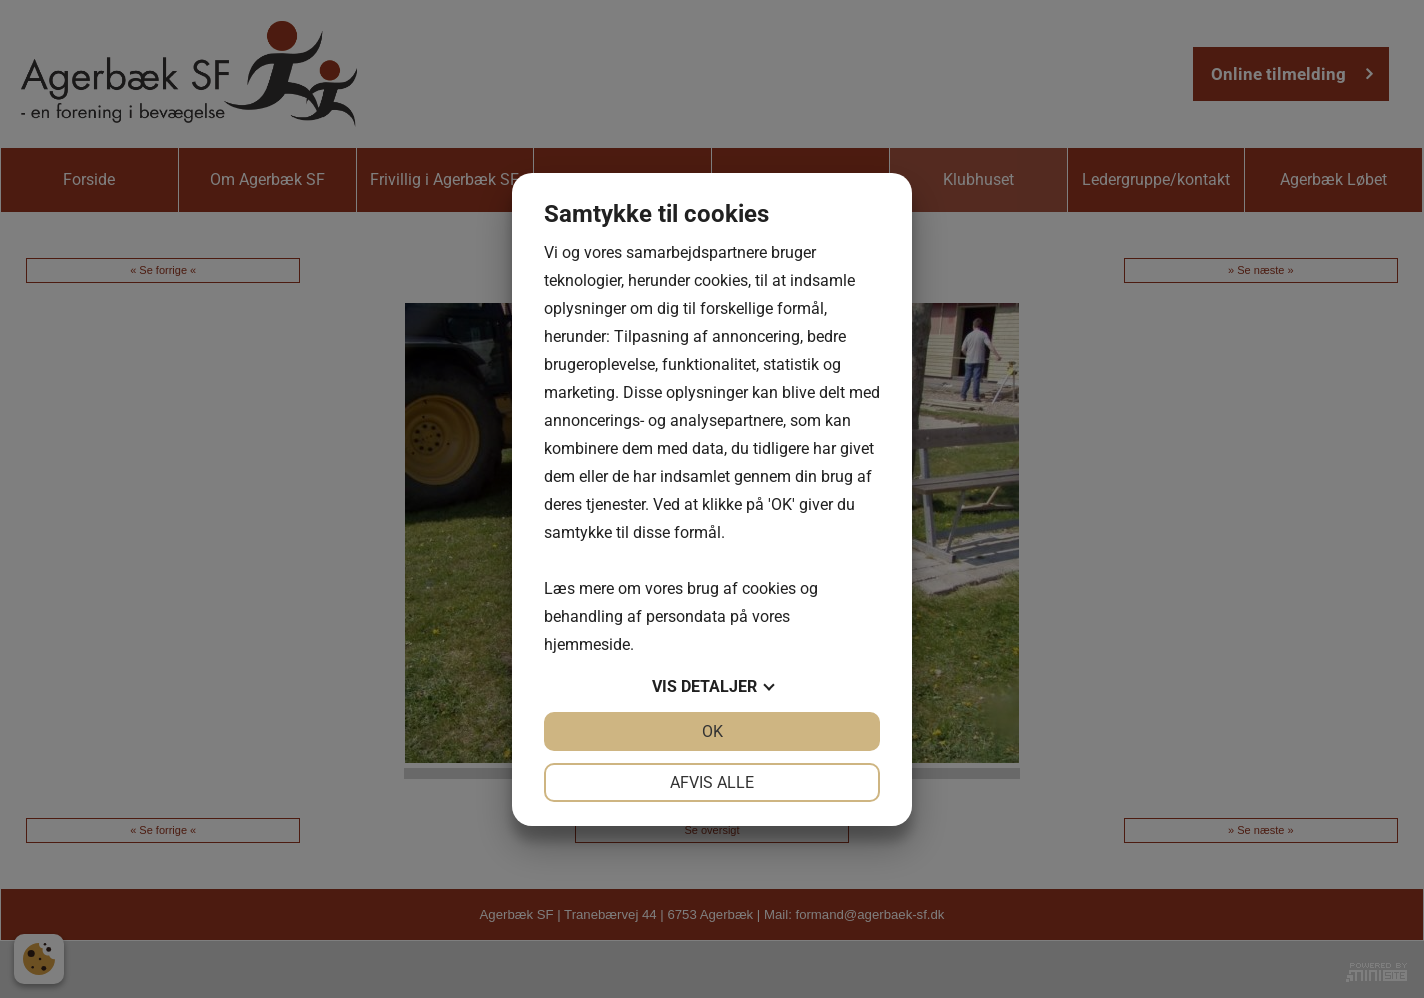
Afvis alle (712, 782)
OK (712, 731)
